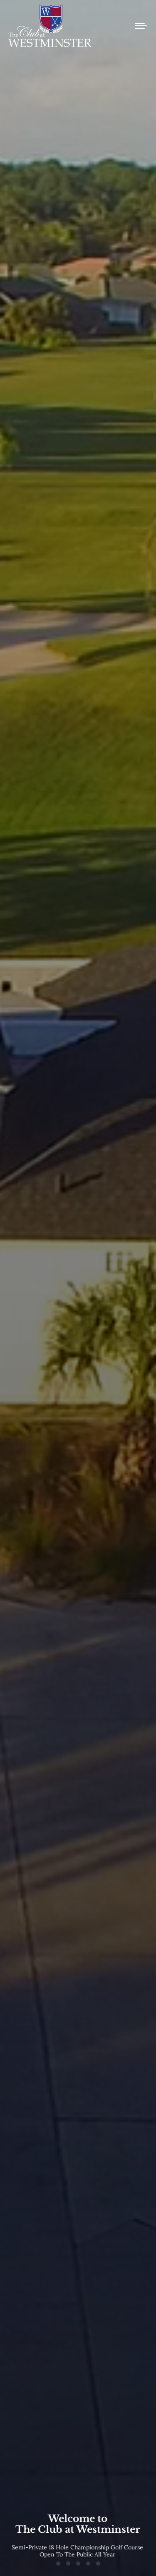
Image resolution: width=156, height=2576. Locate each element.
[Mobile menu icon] (141, 25)
